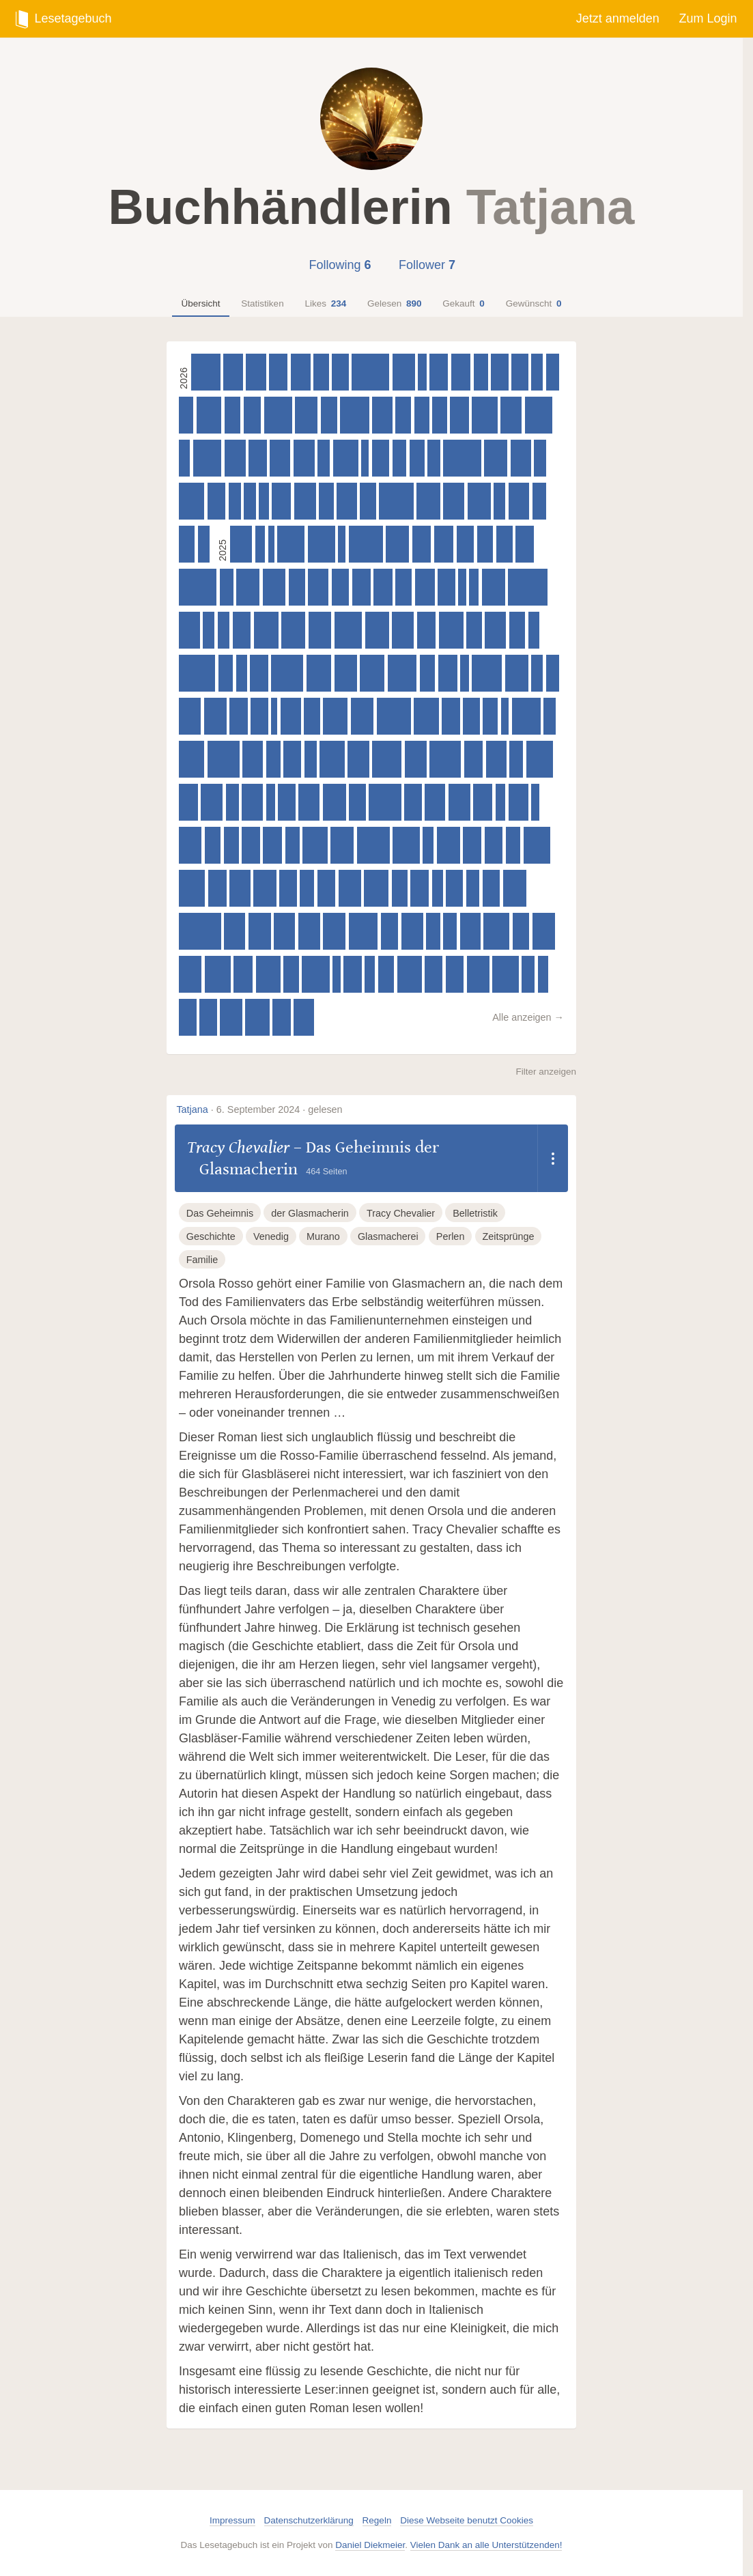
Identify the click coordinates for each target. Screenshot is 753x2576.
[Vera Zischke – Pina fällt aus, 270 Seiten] (235, 501)
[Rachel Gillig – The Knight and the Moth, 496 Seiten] (346, 673)
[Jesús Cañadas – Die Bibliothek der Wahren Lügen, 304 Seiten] (433, 931)
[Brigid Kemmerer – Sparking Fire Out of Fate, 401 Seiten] (257, 458)
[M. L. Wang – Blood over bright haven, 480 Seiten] (305, 501)
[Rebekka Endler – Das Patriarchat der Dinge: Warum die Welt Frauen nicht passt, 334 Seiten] (231, 845)
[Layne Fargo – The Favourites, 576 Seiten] (218, 974)
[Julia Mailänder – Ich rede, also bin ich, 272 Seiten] (540, 458)
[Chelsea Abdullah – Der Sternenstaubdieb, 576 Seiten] (496, 931)
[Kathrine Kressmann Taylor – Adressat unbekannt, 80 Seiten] (271, 544)
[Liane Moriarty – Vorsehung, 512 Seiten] (448, 845)
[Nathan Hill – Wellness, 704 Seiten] (224, 759)
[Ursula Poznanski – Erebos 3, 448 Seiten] (291, 716)
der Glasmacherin (310, 1213)
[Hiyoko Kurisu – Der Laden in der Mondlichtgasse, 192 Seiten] (464, 673)
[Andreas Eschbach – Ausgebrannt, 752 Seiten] (394, 716)
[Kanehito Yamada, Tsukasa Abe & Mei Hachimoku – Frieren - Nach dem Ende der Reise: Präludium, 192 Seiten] (270, 802)
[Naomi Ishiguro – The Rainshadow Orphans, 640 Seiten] (206, 372)
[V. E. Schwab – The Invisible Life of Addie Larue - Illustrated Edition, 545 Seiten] (331, 759)
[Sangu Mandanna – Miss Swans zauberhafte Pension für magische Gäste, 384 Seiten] (465, 544)
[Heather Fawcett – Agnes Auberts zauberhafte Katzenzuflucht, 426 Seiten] (460, 372)
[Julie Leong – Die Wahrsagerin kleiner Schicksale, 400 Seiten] (326, 888)
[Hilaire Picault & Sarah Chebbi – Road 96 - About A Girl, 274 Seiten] (310, 759)
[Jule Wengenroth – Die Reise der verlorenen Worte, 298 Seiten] (226, 587)
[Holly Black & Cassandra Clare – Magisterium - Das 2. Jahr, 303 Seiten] (450, 931)
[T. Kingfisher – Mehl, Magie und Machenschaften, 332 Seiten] (421, 415)
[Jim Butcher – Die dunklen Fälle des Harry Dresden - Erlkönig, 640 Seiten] (386, 759)
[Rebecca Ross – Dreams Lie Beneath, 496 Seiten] (190, 845)
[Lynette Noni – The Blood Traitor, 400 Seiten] (281, 1017)
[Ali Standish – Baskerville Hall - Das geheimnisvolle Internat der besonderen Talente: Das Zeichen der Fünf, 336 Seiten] (290, 974)
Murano (323, 1236)
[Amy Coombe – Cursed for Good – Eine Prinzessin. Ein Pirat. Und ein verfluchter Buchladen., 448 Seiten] (256, 372)
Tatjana (192, 1109)
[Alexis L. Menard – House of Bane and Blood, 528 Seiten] (377, 630)
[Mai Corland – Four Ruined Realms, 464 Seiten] (252, 802)
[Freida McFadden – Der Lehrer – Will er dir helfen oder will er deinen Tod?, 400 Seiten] (451, 716)
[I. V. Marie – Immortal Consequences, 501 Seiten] (362, 716)
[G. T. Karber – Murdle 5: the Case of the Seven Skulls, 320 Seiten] (273, 759)
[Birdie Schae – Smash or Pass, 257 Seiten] (537, 372)
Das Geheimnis (219, 1213)
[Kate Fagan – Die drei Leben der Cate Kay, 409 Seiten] (426, 630)
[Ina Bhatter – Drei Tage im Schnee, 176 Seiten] (462, 587)
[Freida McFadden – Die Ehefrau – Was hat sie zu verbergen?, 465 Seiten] (235, 458)
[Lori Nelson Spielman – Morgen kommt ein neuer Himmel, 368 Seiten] (471, 716)
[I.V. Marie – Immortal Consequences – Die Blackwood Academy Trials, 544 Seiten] (335, 716)
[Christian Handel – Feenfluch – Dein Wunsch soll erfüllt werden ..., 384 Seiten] (446, 587)
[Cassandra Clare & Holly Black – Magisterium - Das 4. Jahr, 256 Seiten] (223, 630)
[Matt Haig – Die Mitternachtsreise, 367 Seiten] (519, 372)
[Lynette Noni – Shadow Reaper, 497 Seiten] (404, 372)
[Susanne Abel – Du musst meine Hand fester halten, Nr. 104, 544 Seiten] (426, 716)
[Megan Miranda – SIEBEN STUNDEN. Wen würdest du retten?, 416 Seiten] (243, 974)
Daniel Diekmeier (370, 2545)
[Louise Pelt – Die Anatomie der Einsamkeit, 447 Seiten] (470, 931)
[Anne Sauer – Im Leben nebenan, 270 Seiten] (549, 716)
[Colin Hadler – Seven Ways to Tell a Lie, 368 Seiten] (521, 931)
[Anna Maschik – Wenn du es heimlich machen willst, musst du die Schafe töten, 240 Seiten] (241, 673)
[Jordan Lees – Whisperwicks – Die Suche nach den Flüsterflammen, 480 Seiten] (459, 802)
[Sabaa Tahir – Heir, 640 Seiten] (363, 931)
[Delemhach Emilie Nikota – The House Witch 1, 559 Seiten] (345, 458)
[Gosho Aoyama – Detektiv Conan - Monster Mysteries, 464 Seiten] (495, 630)
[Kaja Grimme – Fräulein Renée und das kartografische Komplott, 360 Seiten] (329, 415)
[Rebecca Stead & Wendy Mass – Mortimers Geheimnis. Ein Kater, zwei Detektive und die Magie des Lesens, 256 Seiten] (204, 544)
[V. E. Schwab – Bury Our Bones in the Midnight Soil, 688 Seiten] (445, 759)
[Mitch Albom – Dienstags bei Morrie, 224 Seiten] (264, 501)
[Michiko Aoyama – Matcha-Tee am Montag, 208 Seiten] (474, 587)
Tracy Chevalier (238, 1147)
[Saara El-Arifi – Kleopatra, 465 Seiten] (453, 501)
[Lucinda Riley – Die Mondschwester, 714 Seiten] (385, 802)
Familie (202, 1259)
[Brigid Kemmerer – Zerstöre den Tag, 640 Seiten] (354, 415)
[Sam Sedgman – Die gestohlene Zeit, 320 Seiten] (439, 415)
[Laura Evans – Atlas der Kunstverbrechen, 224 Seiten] (260, 544)
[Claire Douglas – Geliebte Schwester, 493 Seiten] (306, 415)
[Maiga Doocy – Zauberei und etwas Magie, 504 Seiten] (320, 630)
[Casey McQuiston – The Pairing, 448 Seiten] (435, 802)
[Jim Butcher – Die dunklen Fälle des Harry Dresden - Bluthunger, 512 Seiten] (334, 802)
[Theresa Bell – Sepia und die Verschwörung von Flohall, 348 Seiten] (400, 888)
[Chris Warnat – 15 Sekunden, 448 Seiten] (496, 759)
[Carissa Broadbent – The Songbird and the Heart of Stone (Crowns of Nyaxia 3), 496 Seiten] (334, 931)
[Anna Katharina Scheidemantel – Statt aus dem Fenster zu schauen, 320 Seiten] (186, 415)
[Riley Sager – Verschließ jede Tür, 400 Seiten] (494, 845)
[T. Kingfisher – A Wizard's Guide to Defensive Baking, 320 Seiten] (292, 845)
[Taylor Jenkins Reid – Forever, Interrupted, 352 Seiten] (386, 974)
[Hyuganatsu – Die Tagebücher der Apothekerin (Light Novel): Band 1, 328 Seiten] (490, 716)
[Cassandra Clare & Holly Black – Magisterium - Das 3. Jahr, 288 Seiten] (232, 802)
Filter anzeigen (545, 1071)
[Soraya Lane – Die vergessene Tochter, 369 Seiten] (340, 372)
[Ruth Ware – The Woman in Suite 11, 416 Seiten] (421, 544)
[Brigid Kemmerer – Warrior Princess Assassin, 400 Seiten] (238, 716)
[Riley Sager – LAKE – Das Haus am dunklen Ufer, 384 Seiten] (208, 1017)
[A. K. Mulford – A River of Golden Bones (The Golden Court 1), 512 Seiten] (493, 587)
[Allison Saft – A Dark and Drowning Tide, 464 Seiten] (234, 931)
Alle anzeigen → (528, 1017)
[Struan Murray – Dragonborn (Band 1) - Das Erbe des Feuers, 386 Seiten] (381, 458)
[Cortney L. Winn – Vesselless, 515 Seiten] (428, 501)
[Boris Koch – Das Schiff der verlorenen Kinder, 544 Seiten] (266, 630)
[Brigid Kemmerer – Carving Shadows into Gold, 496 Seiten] (190, 974)
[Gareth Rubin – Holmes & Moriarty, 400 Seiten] (251, 845)
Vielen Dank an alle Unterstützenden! (486, 2545)
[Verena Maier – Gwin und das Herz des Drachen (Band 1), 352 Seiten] (311, 716)
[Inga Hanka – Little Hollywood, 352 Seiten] (232, 415)
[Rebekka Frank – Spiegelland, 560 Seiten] (191, 501)
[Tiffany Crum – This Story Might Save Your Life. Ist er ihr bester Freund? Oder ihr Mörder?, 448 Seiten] (347, 501)
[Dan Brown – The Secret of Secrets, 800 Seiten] (197, 673)
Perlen (450, 1236)
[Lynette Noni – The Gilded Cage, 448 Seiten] (304, 1017)
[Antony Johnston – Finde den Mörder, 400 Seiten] (217, 501)
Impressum (232, 2520)
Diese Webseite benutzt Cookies (466, 2520)
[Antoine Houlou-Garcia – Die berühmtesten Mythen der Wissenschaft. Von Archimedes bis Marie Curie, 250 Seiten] (499, 501)
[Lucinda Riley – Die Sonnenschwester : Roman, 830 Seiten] (197, 587)
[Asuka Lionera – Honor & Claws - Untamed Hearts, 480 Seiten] (190, 716)
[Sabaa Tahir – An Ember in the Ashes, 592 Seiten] (406, 845)
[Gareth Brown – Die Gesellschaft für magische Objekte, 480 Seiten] (403, 630)
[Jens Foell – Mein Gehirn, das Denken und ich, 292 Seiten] (552, 372)
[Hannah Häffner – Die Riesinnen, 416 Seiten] (281, 501)
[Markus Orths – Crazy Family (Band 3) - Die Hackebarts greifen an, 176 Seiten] (336, 974)
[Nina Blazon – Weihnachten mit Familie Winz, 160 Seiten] (341, 544)
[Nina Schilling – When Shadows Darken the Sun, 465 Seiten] (304, 458)
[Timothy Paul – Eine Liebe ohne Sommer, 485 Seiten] (241, 544)
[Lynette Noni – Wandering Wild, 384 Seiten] (287, 802)
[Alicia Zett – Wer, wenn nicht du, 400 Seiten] (352, 974)
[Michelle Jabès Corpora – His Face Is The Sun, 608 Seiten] (349, 630)
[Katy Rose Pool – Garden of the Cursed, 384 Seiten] (433, 974)
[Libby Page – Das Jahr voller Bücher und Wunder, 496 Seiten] (215, 716)
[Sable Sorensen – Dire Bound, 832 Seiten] (462, 458)
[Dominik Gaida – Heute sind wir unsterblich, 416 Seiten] (383, 587)
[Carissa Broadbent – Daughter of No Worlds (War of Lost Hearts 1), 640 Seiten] (402, 673)
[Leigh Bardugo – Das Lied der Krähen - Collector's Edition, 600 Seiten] (321, 544)
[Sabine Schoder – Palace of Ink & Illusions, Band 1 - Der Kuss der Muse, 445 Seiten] (318, 587)
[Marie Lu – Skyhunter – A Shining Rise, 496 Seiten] (264, 888)
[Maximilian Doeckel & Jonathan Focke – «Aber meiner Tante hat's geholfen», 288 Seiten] (528, 974)
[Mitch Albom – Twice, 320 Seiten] (326, 501)
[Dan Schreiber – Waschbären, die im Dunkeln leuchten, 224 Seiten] (370, 974)
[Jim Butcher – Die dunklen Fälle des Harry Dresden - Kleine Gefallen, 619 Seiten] (278, 415)
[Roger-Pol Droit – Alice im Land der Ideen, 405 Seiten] (278, 372)
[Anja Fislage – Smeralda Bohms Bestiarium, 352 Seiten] (485, 544)
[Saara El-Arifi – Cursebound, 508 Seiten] (397, 544)
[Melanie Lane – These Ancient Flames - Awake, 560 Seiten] (191, 759)
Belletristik (475, 1213)
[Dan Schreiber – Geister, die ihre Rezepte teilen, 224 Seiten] (543, 974)
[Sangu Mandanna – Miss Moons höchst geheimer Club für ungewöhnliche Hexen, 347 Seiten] (367, 501)
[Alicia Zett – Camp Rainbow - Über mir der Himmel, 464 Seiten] (240, 888)
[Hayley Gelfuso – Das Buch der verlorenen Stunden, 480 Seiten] (212, 802)
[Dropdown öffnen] (552, 1158)
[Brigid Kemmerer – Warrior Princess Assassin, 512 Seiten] (516, 673)
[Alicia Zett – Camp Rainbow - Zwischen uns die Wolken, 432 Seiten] (425, 587)
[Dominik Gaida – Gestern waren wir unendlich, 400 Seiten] (472, 845)
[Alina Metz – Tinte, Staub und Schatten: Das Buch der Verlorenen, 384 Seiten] (188, 1017)
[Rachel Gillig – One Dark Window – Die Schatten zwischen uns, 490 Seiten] (231, 1017)
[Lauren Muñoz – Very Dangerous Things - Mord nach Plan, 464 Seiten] (189, 630)
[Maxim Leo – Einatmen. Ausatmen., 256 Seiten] (249, 501)
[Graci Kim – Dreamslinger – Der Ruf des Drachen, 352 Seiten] (517, 630)
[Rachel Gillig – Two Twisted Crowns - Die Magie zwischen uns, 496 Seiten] (259, 931)
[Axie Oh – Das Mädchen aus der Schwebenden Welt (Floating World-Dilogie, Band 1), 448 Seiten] (252, 759)
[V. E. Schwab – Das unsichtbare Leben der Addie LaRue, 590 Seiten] (537, 845)
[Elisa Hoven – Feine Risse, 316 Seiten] (481, 372)
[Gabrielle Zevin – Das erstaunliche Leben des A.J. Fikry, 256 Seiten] (537, 673)
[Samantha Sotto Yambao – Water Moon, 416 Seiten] (447, 673)
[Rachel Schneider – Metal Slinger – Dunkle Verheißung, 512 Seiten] (479, 501)
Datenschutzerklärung (309, 2520)
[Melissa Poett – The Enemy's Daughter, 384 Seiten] (500, 372)
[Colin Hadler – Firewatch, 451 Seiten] (521, 458)
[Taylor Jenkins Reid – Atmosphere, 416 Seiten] (188, 802)
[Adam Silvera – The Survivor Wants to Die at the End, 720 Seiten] (373, 845)
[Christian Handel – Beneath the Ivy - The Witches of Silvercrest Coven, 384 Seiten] (390, 931)
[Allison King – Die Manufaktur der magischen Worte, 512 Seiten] (247, 587)
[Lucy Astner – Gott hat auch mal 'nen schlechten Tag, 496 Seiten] (543, 931)
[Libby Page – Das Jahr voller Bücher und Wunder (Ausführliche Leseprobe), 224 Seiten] (501, 802)
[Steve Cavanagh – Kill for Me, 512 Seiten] (495, 458)
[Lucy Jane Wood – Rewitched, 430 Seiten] (444, 544)
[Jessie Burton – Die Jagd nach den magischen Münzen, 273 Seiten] (433, 458)
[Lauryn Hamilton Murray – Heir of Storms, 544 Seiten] (314, 845)
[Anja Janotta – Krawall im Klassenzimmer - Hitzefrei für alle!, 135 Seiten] (274, 716)
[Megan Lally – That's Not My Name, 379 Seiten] (454, 888)
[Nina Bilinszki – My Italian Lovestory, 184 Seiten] (535, 802)
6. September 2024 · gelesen (279, 1109)
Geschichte (211, 1236)
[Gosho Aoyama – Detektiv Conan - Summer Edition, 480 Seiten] (416, 759)
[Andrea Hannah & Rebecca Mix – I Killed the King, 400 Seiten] (259, 673)
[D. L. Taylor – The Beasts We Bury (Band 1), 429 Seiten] (518, 802)
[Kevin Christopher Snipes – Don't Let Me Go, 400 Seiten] (242, 630)
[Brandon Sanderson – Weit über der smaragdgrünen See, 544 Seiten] (319, 673)
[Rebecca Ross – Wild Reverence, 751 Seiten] (366, 544)
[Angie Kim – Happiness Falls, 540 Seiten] (376, 888)
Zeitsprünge (508, 1236)
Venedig (271, 1236)
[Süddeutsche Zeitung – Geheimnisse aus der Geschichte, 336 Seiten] (473, 630)
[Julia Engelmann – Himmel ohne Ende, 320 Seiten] (513, 845)
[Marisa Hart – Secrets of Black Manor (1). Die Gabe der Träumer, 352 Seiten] (187, 544)
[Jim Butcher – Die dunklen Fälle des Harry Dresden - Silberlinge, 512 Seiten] (514, 888)
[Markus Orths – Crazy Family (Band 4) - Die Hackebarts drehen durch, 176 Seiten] (505, 716)
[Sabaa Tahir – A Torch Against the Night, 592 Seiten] (539, 759)
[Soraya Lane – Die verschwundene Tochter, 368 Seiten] (357, 802)
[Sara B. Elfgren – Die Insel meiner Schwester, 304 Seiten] (539, 501)
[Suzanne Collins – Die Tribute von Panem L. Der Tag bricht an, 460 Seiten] (284, 931)
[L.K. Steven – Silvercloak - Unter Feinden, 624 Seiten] (526, 716)
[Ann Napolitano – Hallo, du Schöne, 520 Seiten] (293, 630)
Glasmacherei (388, 1236)
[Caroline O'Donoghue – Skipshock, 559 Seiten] (484, 415)
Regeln (377, 2520)
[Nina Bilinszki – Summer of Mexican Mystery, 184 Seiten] (422, 372)
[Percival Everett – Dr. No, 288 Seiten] (552, 673)
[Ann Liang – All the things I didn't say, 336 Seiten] (320, 372)
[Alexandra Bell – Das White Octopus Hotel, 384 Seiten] (341, 587)
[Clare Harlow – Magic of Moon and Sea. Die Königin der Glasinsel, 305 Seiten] (399, 458)
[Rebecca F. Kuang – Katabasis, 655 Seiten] (487, 673)
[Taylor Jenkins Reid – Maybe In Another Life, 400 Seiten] (419, 888)
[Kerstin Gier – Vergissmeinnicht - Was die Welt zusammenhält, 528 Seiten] (257, 1017)
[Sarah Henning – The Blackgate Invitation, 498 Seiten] (274, 587)
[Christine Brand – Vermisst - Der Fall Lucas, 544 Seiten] (209, 415)
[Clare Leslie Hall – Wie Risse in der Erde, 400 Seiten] (455, 974)
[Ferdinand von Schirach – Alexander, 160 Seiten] (365, 458)
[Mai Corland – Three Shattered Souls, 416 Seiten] (459, 415)
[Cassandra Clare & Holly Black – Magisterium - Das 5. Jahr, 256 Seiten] (208, 630)
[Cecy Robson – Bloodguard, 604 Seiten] (315, 974)
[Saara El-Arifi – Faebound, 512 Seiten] (342, 845)
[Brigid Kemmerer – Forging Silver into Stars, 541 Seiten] (409, 974)
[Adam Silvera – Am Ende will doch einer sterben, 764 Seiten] (396, 501)
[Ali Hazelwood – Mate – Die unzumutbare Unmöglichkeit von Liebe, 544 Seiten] (451, 630)
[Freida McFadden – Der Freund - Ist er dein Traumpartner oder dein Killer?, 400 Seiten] (524, 544)
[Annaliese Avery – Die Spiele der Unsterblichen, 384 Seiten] (288, 888)
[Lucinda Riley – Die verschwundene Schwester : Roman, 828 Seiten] (370, 372)
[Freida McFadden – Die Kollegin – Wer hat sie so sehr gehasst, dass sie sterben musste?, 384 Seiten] (491, 888)
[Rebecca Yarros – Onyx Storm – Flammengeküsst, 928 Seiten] (200, 931)
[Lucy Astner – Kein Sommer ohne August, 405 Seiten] (438, 372)
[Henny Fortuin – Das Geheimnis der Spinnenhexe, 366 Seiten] (297, 587)
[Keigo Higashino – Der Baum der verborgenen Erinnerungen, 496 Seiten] (350, 888)
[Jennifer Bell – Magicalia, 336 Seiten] (417, 458)
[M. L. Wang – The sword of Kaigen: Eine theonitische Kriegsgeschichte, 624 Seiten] (207, 458)
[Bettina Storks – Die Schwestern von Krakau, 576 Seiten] (505, 974)
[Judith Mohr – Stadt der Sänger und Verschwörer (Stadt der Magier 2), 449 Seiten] (280, 458)
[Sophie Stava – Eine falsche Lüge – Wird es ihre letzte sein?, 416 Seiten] (272, 845)
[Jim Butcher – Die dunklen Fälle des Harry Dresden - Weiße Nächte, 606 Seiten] (538, 415)
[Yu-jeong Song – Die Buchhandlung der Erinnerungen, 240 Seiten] (533, 630)
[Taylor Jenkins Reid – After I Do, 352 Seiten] (213, 845)
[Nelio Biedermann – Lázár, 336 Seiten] (427, 673)
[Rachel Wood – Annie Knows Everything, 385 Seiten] (252, 415)
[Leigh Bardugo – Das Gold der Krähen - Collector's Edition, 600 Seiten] (290, 544)
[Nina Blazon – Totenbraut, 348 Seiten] (403, 415)
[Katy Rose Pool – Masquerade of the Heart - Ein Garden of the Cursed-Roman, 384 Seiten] (413, 802)
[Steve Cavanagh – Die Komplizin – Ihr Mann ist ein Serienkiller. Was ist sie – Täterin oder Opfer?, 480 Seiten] (412, 931)
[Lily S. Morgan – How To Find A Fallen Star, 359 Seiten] (403, 587)
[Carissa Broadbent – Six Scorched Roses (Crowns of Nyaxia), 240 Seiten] (437, 888)
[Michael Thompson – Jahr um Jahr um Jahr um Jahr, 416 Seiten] (473, 759)
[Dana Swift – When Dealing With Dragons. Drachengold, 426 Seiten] (232, 372)
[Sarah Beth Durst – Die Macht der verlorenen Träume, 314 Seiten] (307, 888)
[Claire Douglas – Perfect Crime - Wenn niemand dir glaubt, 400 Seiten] (217, 888)
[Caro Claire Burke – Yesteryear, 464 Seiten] (519, 501)
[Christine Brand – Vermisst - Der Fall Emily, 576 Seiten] (192, 888)
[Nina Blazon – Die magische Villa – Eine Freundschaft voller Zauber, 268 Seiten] (323, 458)
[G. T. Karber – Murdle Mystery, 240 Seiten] (184, 458)
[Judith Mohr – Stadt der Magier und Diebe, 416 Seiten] (482, 802)
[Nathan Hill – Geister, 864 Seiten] (528, 587)
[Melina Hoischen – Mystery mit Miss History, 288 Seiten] (472, 888)
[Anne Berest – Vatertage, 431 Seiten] (301, 372)
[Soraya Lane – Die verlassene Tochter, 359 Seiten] (504, 544)
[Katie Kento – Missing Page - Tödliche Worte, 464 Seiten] (511, 415)
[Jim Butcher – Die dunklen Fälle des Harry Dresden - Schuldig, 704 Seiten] (287, 673)
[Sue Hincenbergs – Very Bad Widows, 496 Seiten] (478, 974)
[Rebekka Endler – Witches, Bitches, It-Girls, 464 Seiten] (308, 802)
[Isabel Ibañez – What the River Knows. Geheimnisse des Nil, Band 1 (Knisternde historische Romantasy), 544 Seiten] (268, 974)
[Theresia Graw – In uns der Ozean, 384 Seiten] (259, 716)
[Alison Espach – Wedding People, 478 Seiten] (358, 759)
